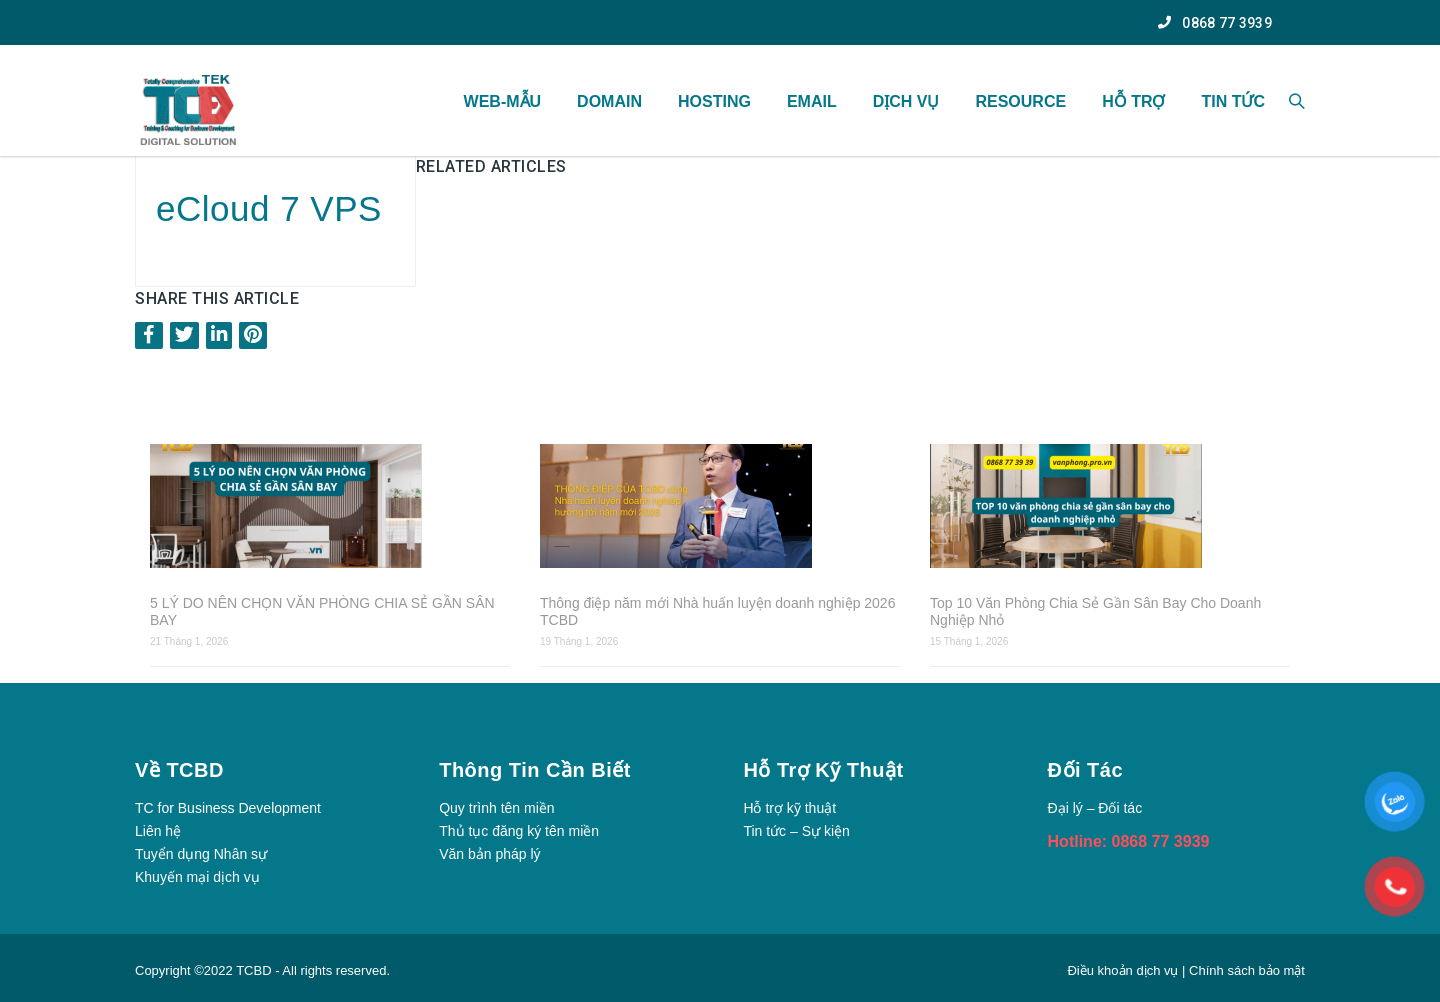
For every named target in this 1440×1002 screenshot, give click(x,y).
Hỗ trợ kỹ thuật (789, 808)
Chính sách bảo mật (1247, 970)
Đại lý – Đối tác (1095, 808)
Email (812, 101)
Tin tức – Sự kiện (796, 831)
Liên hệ (158, 831)
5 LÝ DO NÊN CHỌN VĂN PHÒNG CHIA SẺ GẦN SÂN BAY (322, 611)
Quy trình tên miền (496, 808)
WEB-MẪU (503, 101)
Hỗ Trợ (1133, 101)
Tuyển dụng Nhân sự (201, 854)
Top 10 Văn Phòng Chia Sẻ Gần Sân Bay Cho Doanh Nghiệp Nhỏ (1095, 611)
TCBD (253, 970)
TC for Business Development (228, 808)
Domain (609, 101)
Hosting (714, 101)
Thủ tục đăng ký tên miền (519, 831)
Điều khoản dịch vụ (1124, 970)
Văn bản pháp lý (489, 854)
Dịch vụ (906, 101)
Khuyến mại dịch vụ (197, 877)
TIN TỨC (1233, 101)
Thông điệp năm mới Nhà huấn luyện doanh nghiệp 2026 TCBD (717, 611)
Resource (1020, 101)
